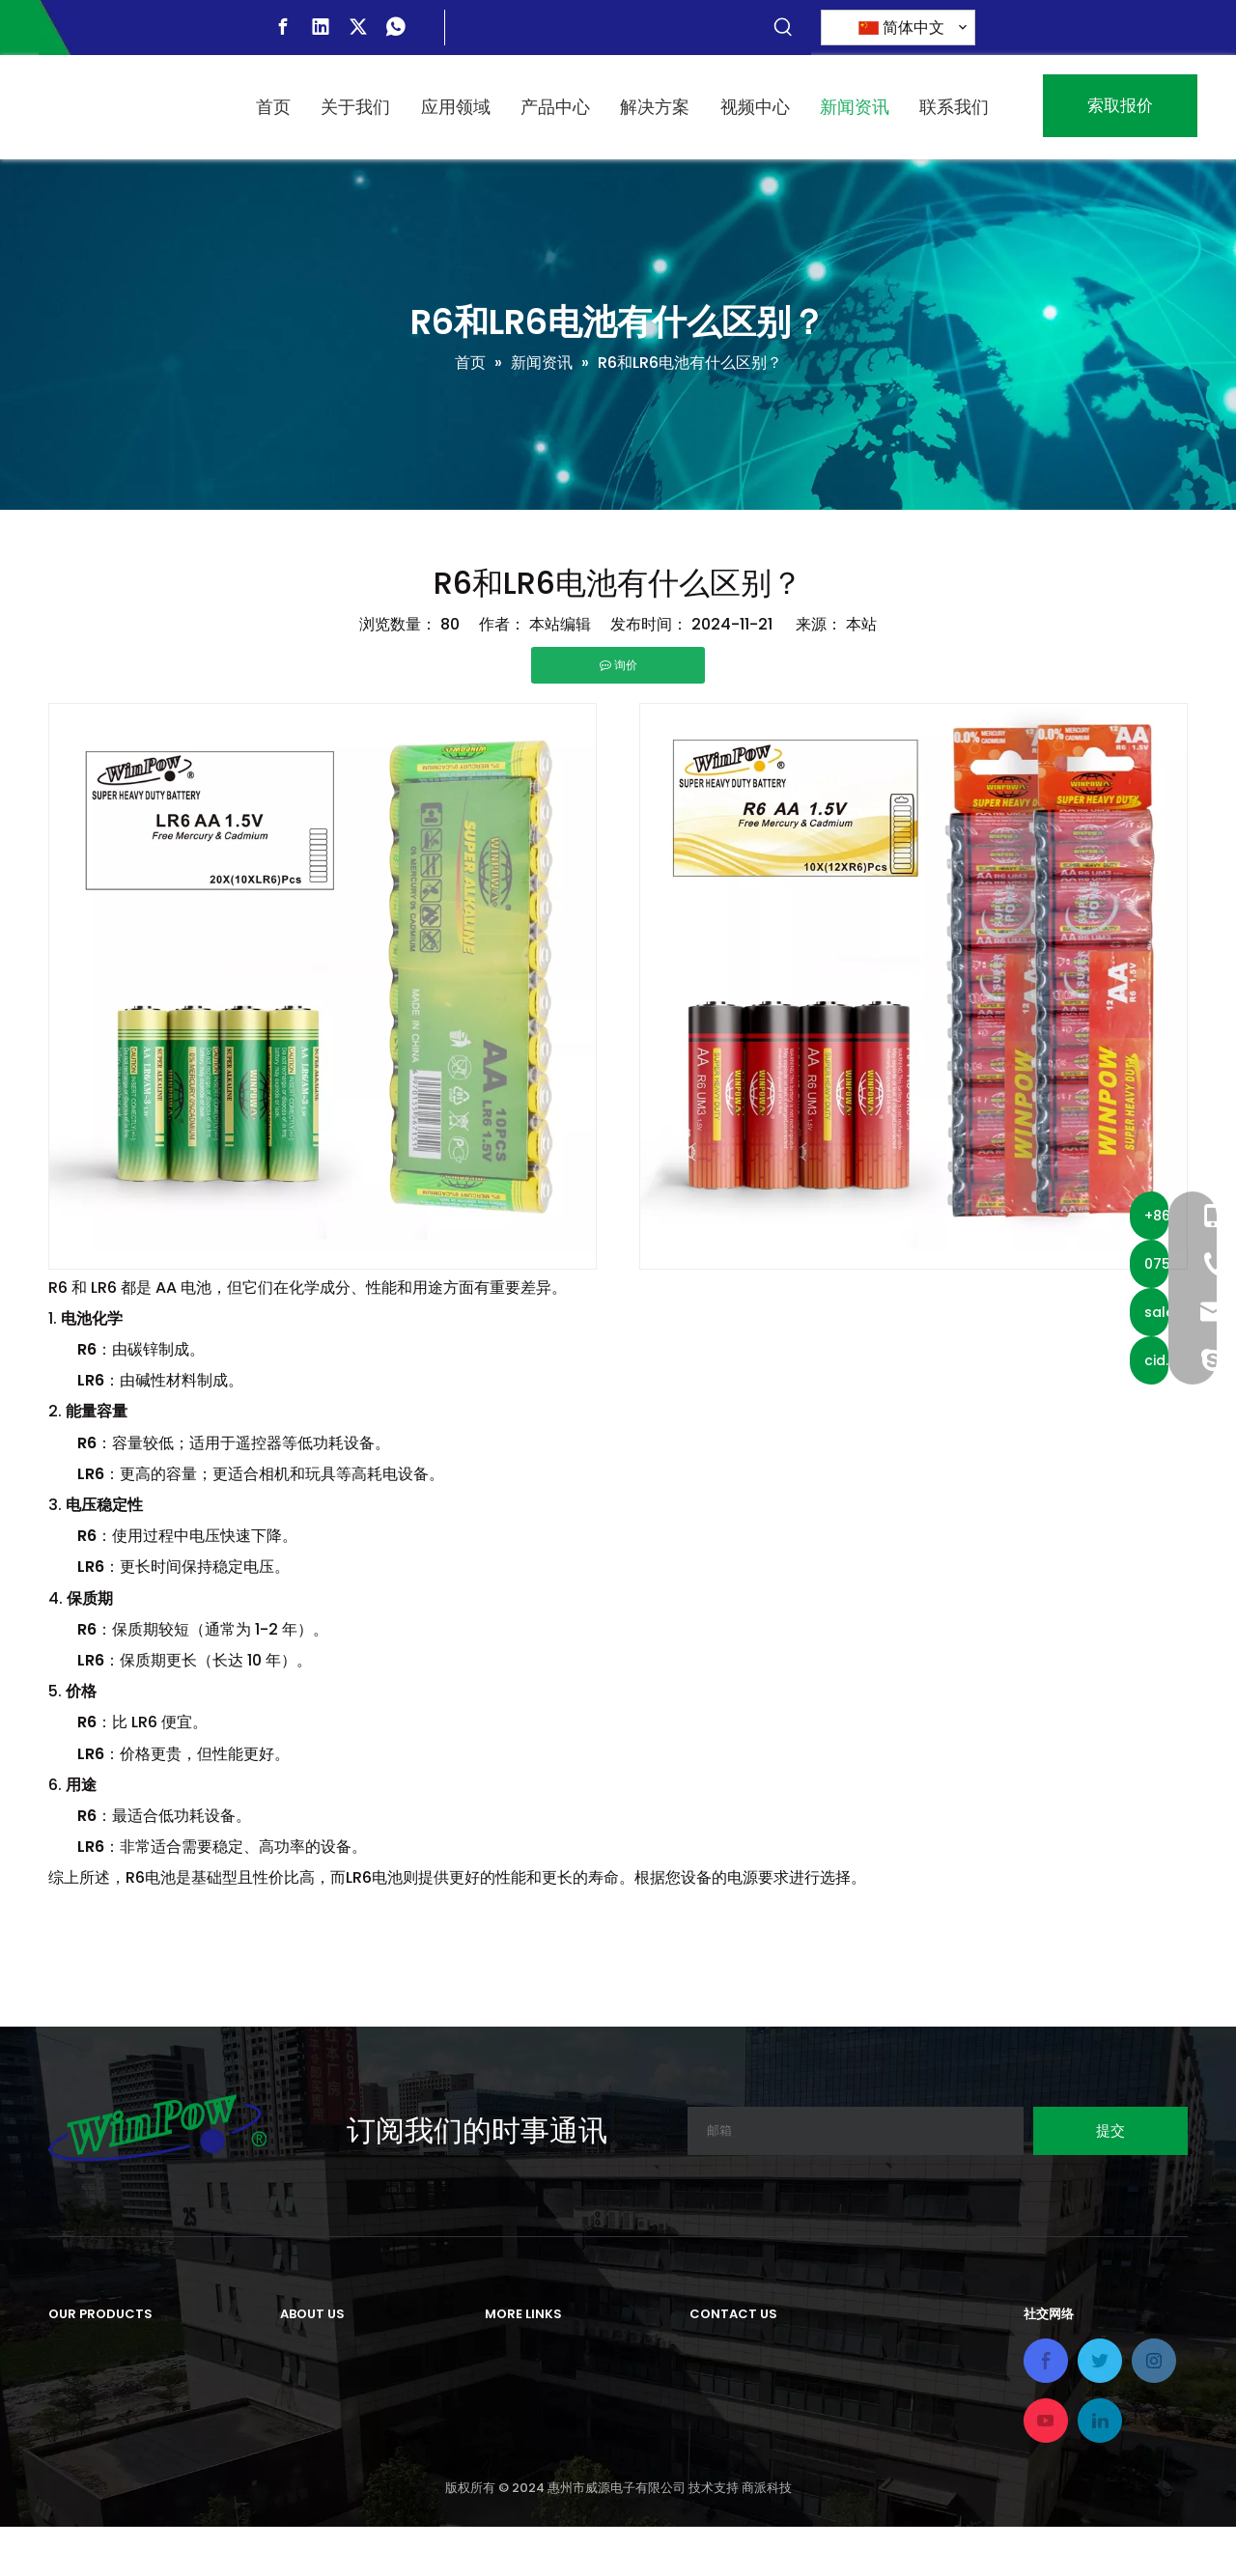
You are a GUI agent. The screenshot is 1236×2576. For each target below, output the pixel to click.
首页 (500, 2350)
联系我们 (516, 2478)
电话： (712, 2455)
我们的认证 (318, 2446)
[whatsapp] (395, 27)
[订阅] (1110, 2131)
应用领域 (516, 2382)
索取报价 (1120, 105)
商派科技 (767, 2537)
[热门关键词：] (783, 28)
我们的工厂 (318, 2414)
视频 (500, 2446)
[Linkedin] (320, 27)
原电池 (71, 2350)
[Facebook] (282, 27)
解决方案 (516, 2414)
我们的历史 (318, 2382)
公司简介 (311, 2350)
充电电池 (79, 2382)
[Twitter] (358, 27)
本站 (861, 624)
